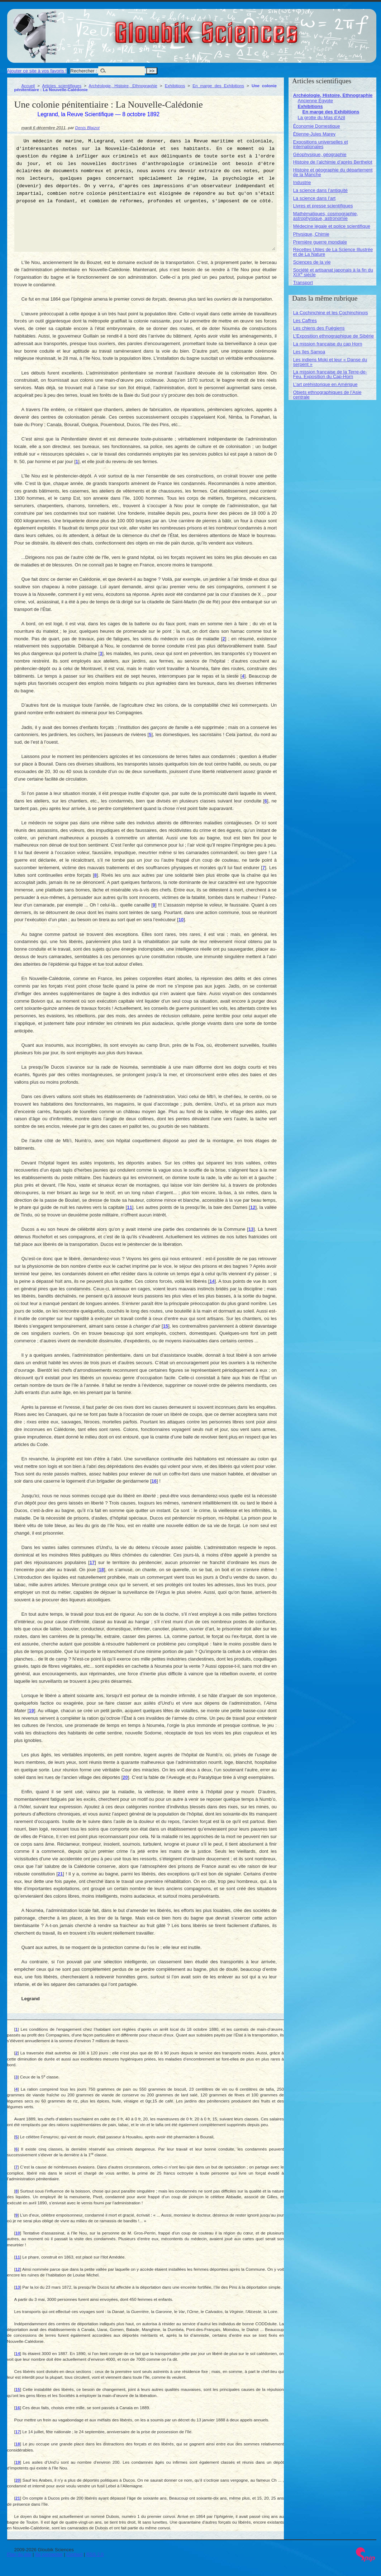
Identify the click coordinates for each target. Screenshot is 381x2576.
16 (154, 1481)
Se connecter (49, 2554)
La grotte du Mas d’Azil (321, 117)
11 (129, 1207)
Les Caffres (305, 320)
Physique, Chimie (311, 234)
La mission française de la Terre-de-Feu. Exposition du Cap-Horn (330, 374)
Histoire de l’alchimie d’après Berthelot (332, 162)
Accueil (28, 85)
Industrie (302, 182)
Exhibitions (175, 85)
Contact (74, 2554)
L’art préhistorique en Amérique (325, 384)
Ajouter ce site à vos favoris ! (37, 71)
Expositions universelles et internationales (320, 144)
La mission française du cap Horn (327, 344)
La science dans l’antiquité (320, 190)
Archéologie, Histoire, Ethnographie (123, 85)
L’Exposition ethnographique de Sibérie (333, 336)
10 (181, 919)
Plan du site (19, 2554)
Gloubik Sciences (247, 28)
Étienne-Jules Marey (314, 134)
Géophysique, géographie (320, 154)
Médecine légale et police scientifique (331, 226)
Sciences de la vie (312, 262)
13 (250, 1229)
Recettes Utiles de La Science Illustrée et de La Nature (333, 252)
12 (252, 1207)
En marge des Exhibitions (218, 85)
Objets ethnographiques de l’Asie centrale (327, 395)
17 (92, 1562)
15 (165, 1326)
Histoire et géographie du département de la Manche (333, 172)
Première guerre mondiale (320, 242)
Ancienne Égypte (315, 100)
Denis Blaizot (87, 127)
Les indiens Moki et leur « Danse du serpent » (330, 362)
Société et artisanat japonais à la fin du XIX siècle (333, 272)
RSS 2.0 (95, 2554)
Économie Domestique (316, 126)
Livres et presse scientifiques (323, 205)
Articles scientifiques (61, 85)
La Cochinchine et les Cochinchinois (330, 312)
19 (31, 1710)
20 (125, 1777)
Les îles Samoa (309, 351)
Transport (303, 282)
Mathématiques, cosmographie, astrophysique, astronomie (325, 216)
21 (60, 1873)
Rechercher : (83, 71)
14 (211, 1281)
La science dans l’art (314, 198)
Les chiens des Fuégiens (319, 328)
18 (101, 1569)
